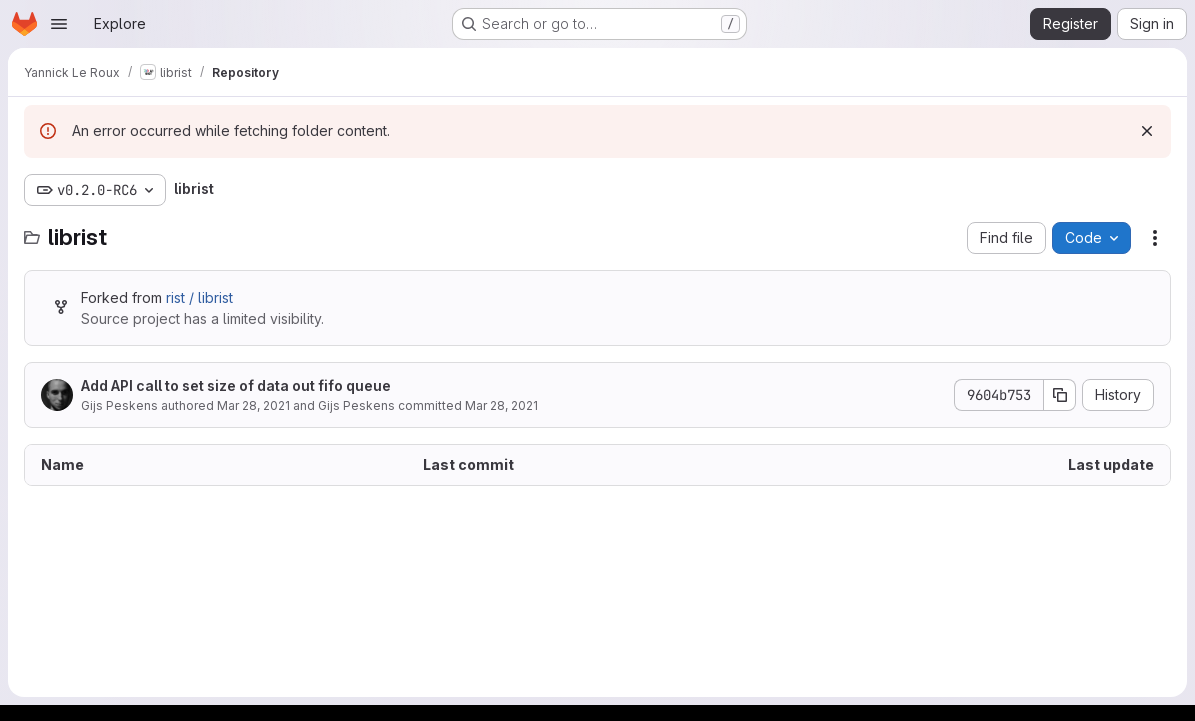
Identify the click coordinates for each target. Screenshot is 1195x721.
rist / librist (199, 297)
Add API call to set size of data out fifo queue (236, 385)
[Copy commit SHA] (1060, 395)
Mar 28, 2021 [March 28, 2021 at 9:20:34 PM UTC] (501, 405)
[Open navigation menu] (59, 24)
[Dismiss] (1147, 131)
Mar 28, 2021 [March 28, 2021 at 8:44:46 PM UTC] (253, 405)
